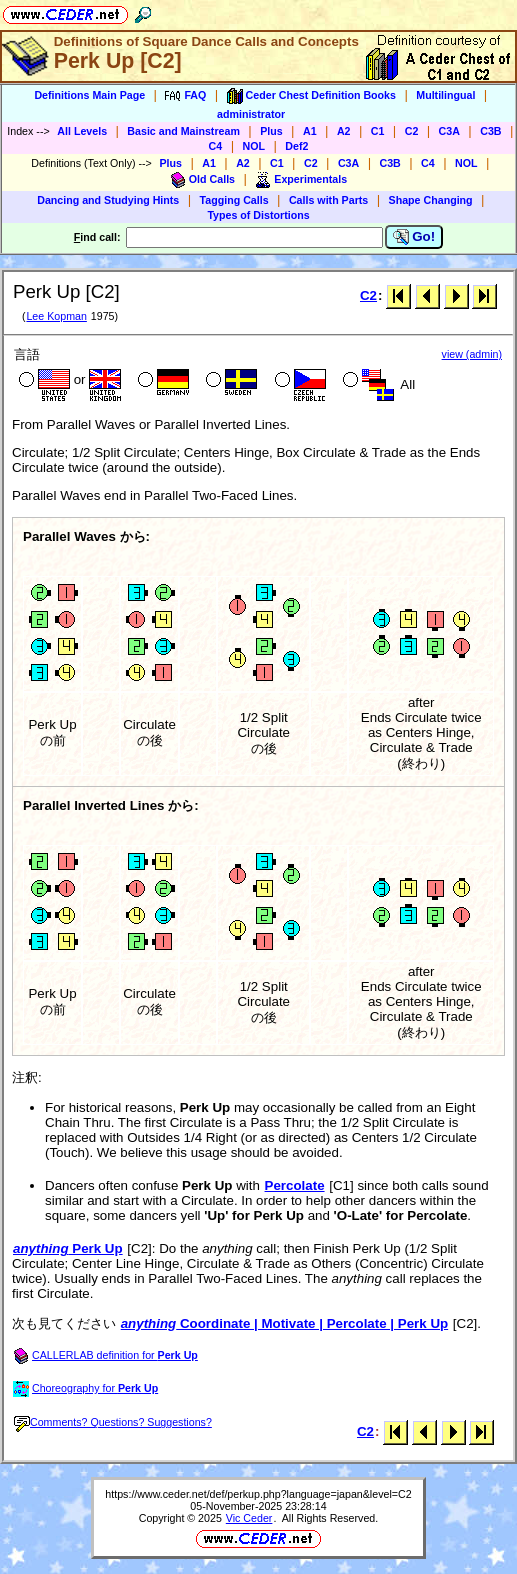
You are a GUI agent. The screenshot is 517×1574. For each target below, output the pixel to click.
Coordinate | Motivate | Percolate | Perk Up (284, 1323)
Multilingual (445, 95)
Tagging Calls (234, 200)
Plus (271, 131)
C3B (490, 131)
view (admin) (472, 354)
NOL (254, 146)
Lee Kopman (56, 316)
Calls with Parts (328, 200)
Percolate (295, 1185)
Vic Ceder (249, 1518)
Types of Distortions (258, 215)
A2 (344, 131)
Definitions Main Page (89, 95)
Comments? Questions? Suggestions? (113, 1422)
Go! (414, 237)
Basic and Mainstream (183, 131)
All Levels (82, 131)
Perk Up (68, 1248)
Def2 (296, 146)
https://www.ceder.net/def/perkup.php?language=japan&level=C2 (258, 1494)
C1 (378, 131)
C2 (412, 131)
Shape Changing (431, 200)
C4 (216, 146)
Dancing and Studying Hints (108, 200)
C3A (449, 131)
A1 (310, 131)
